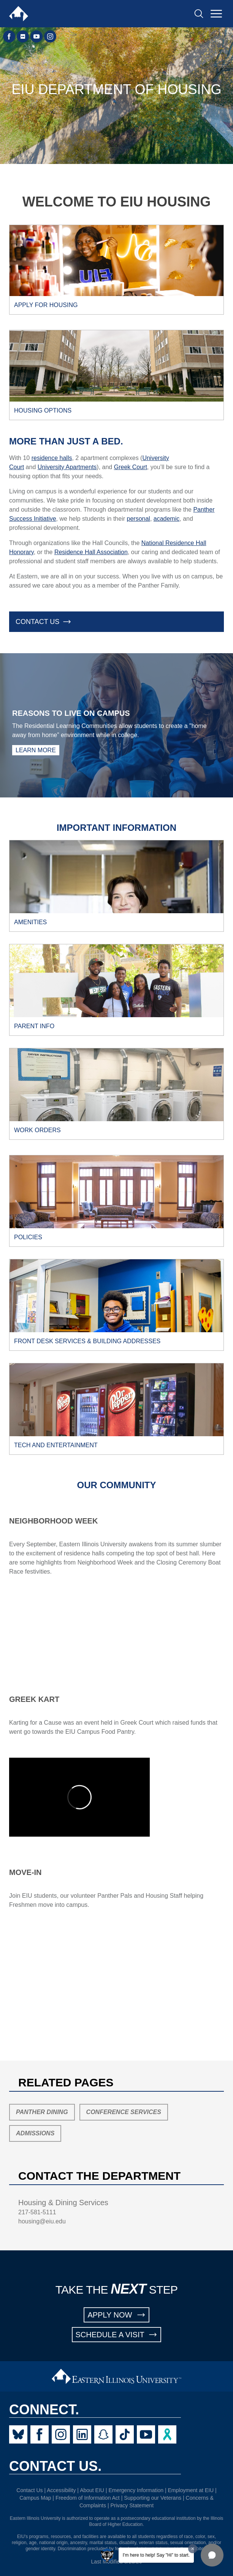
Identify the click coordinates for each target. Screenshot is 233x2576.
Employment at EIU (191, 2490)
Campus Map (35, 2498)
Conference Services (123, 2112)
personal (138, 518)
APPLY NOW (116, 2314)
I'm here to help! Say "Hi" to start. (156, 2555)
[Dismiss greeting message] (192, 2548)
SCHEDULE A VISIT (117, 2334)
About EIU (92, 2490)
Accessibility (61, 2490)
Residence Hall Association (91, 552)
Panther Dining (42, 2112)
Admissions (35, 2133)
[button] (212, 2555)
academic (166, 518)
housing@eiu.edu (42, 2221)
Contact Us (29, 2490)
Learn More (36, 750)
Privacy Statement (132, 2505)
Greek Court (130, 467)
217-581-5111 (37, 2212)
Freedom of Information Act (87, 2498)
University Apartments (67, 467)
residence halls (52, 458)
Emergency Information (135, 2490)
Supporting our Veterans (152, 2498)
